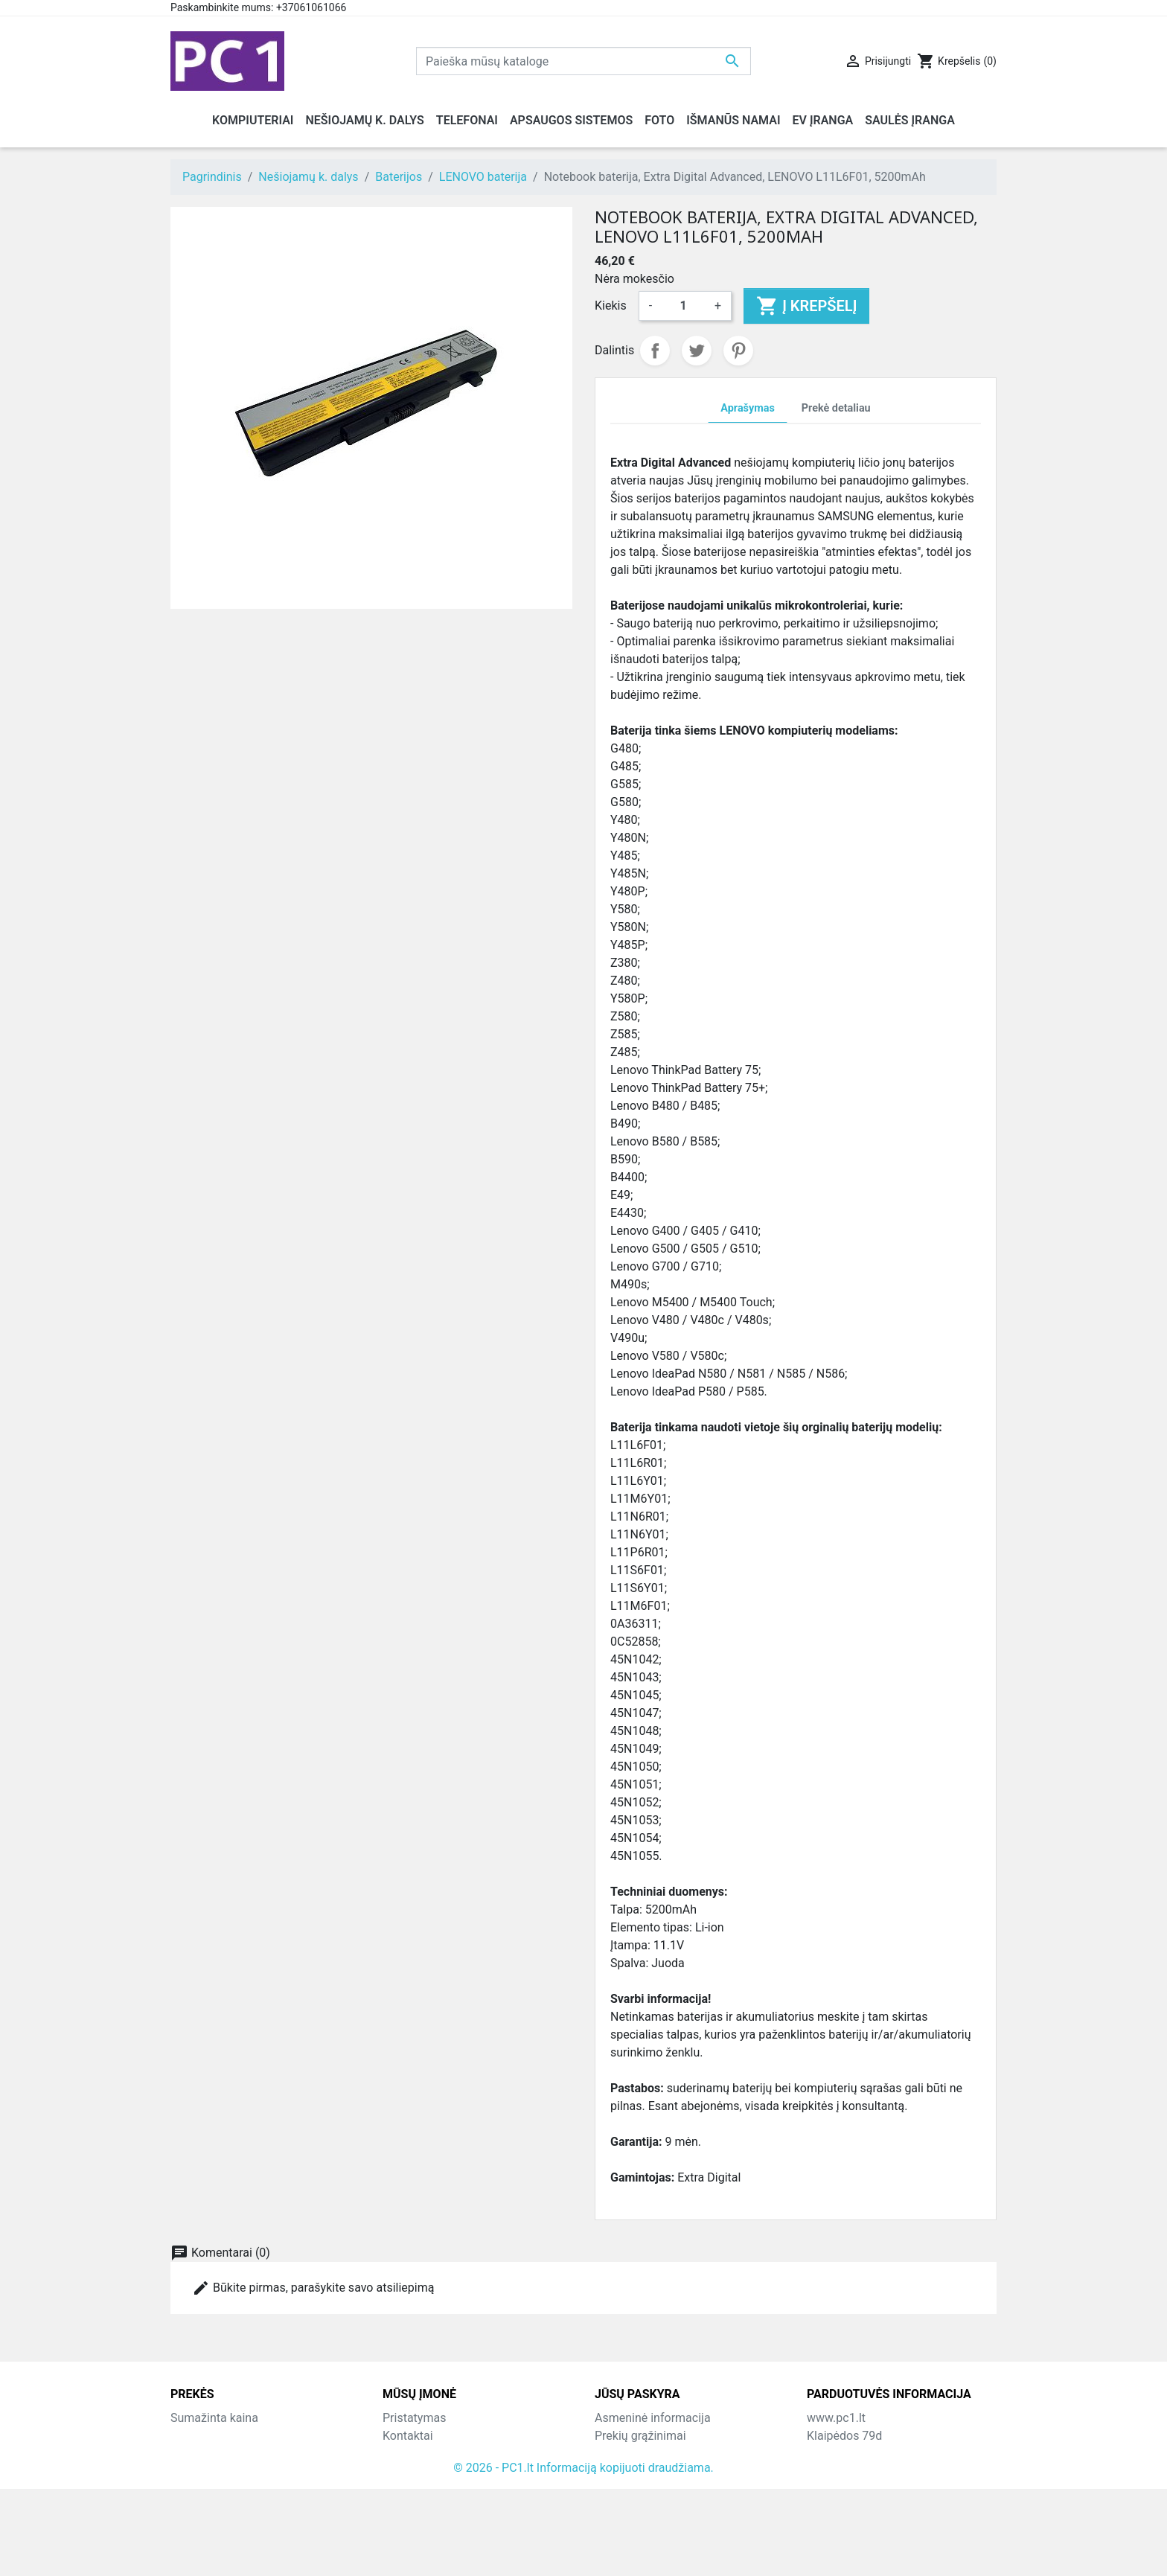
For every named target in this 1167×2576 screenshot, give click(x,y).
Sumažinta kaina (214, 2418)
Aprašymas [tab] (747, 408)
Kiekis (611, 305)
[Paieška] (583, 61)
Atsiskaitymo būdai (433, 2471)
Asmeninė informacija (653, 2418)
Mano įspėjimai (635, 2525)
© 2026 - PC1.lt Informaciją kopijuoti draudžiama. (583, 2555)
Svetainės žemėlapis (437, 2507)
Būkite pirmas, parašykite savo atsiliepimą (313, 2288)
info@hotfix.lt (903, 2525)
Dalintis (655, 350)
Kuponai (616, 2507)
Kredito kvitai (629, 2471)
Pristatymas (414, 2418)
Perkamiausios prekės (228, 2453)
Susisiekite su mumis (439, 2489)
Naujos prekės (208, 2436)
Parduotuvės (416, 2525)
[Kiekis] (683, 306)
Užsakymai (624, 2453)
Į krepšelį (806, 306)
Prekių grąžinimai (640, 2436)
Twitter (697, 350)
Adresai (615, 2489)
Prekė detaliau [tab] (836, 408)
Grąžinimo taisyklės (434, 2453)
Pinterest (738, 350)
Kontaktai (408, 2436)
